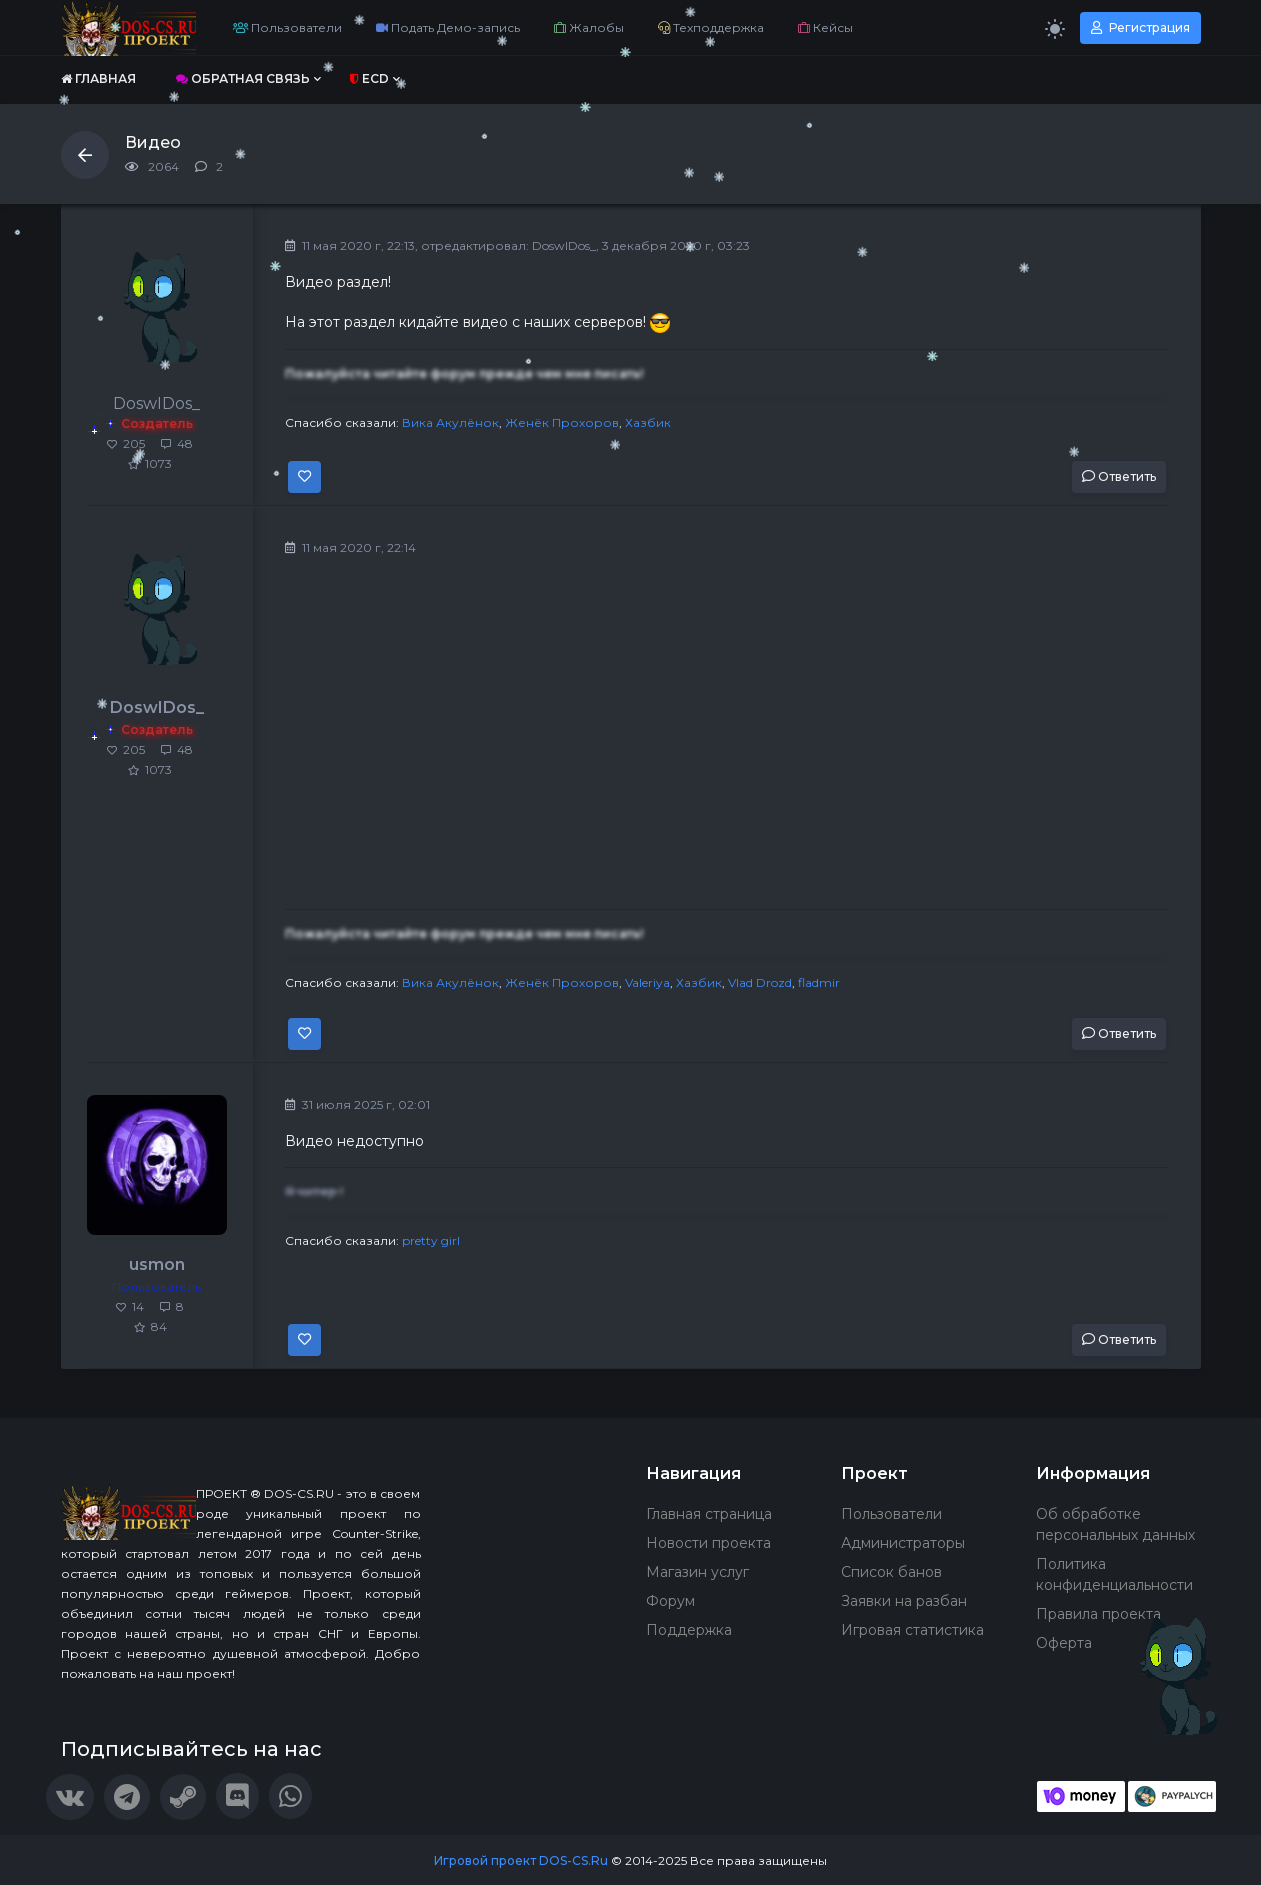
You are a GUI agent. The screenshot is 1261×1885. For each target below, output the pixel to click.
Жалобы (589, 27)
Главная (98, 78)
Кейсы (825, 27)
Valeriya (647, 982)
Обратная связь (243, 78)
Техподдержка (711, 27)
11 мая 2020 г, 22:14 (350, 547)
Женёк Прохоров (562, 422)
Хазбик (648, 422)
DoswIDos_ (564, 245)
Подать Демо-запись (448, 27)
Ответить (1119, 476)
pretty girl (431, 1240)
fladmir (819, 982)
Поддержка (689, 1630)
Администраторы (903, 1543)
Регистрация (1140, 27)
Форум (670, 1601)
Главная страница (709, 1514)
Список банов (891, 1572)
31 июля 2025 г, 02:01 (357, 1104)
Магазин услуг (697, 1572)
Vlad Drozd (760, 982)
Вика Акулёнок (450, 422)
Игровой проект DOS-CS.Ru (521, 1860)
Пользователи (287, 27)
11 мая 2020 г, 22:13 (350, 245)
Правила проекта (1098, 1614)
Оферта (1064, 1643)
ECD (369, 78)
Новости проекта (708, 1543)
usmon (157, 1264)
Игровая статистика (912, 1630)
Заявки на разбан (904, 1601)
